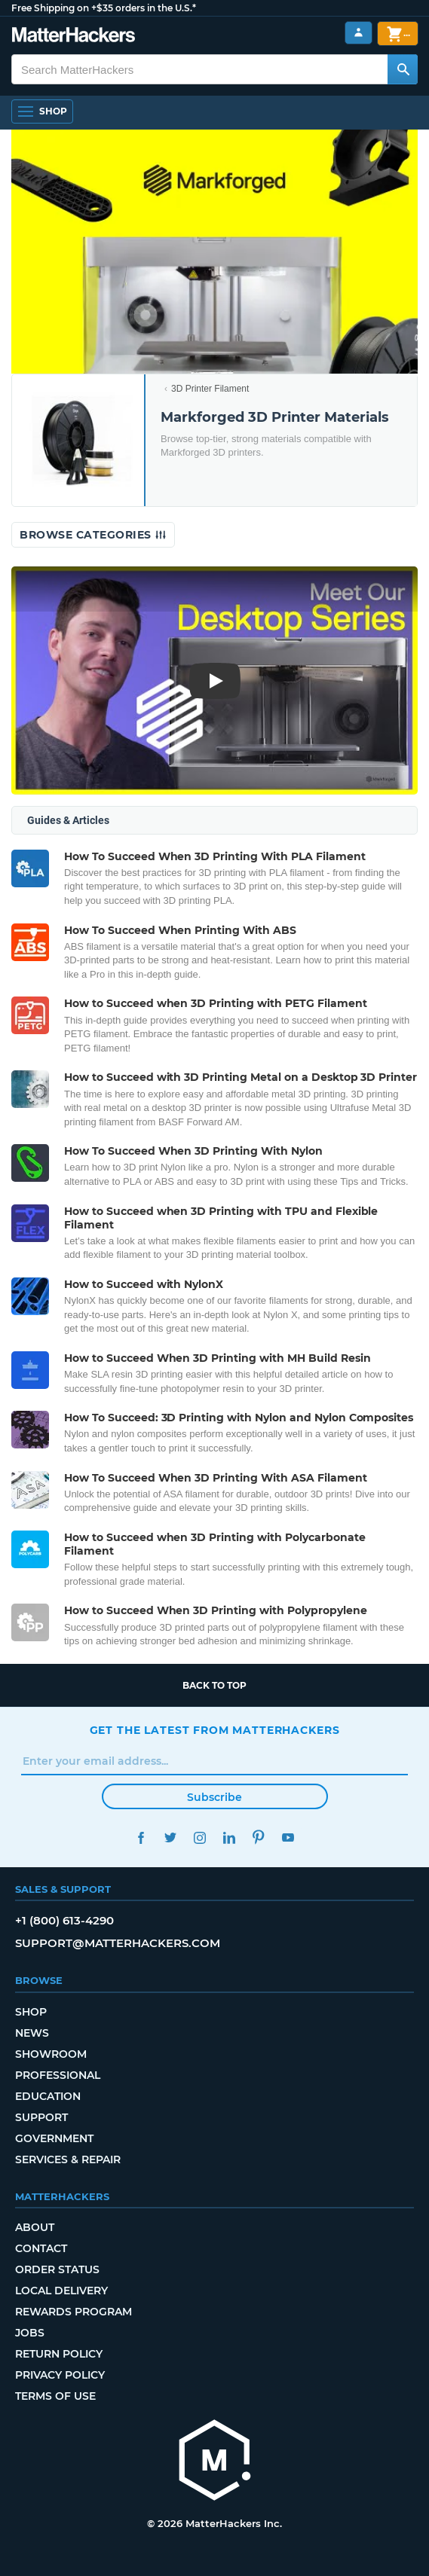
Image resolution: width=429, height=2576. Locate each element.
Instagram (200, 1837)
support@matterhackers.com (117, 1943)
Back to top (214, 1685)
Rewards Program (73, 2311)
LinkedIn (229, 1837)
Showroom (51, 2054)
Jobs (29, 2332)
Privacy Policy (60, 2375)
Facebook (141, 1837)
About (34, 2227)
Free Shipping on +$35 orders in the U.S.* (103, 8)
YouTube (288, 1837)
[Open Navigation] (42, 111)
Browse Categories (93, 535)
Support (41, 2117)
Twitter (171, 1837)
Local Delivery (61, 2290)
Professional (57, 2075)
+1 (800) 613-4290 (64, 1920)
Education (48, 2096)
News (32, 2033)
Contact (41, 2248)
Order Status (57, 2269)
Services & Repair (68, 2159)
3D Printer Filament (210, 388)
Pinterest (259, 1837)
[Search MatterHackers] (403, 69)
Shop (31, 2012)
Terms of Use (55, 2396)
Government (54, 2138)
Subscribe (214, 1797)
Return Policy (59, 2354)
